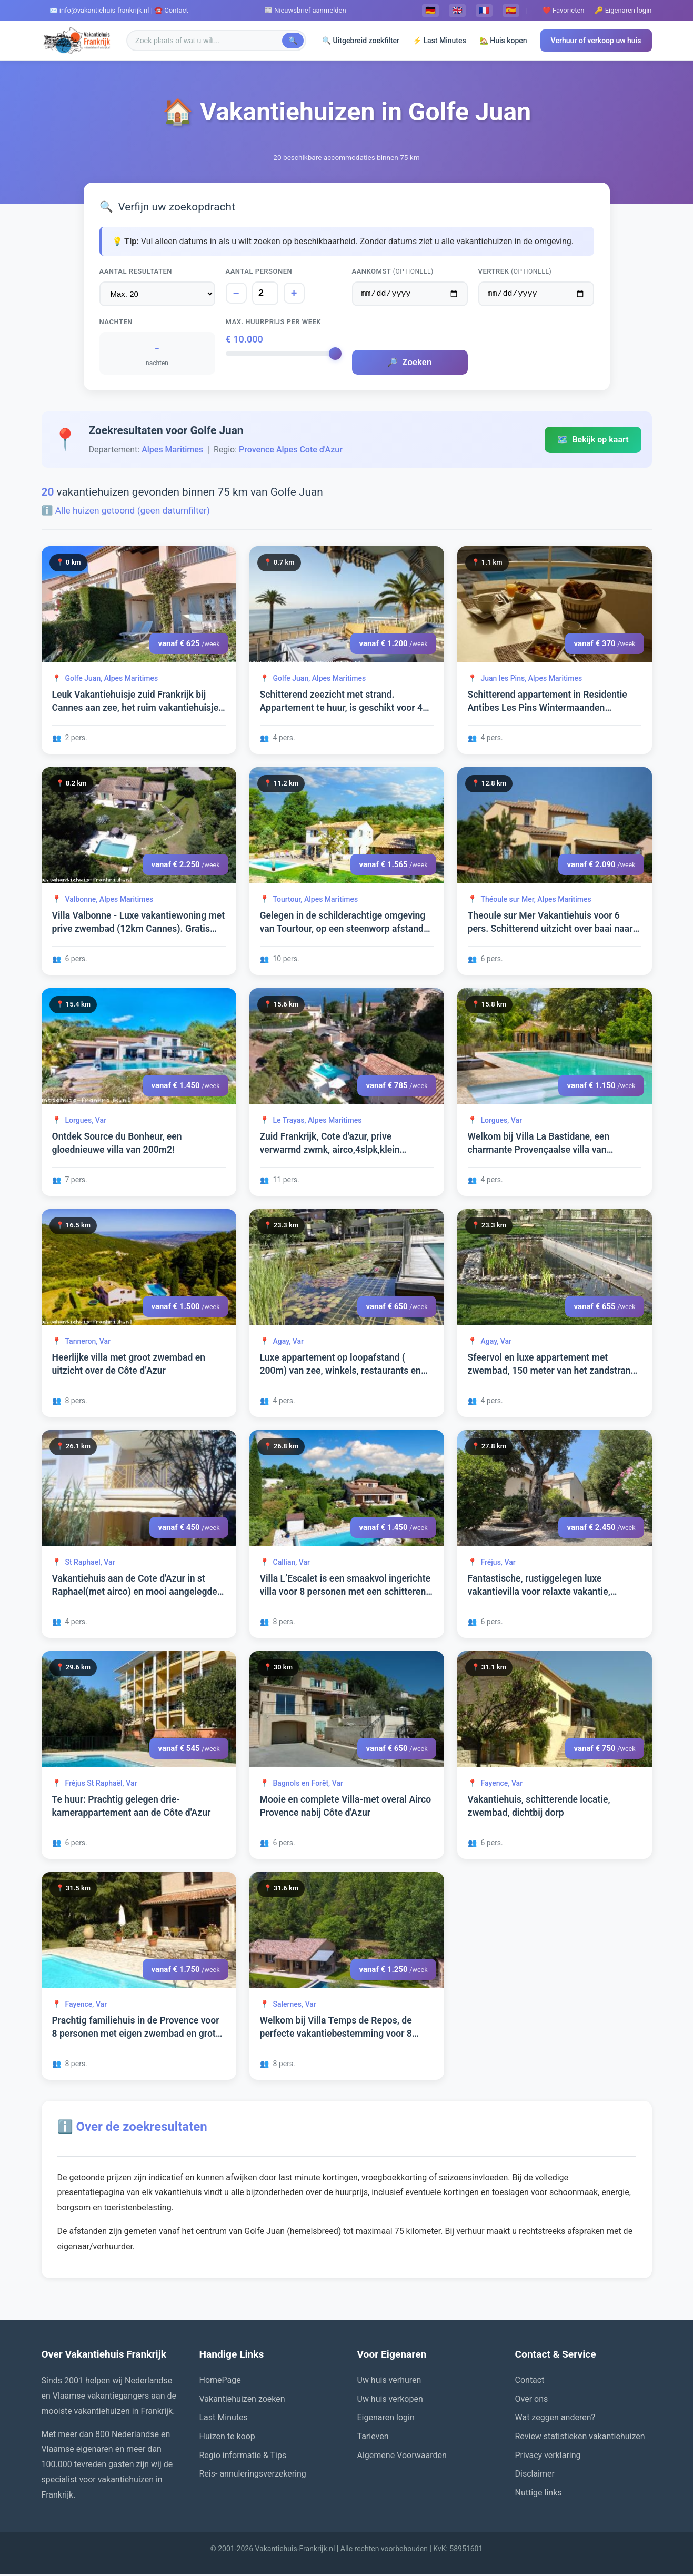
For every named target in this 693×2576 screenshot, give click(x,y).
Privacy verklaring (548, 2457)
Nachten (116, 323)
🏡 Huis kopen (503, 40)
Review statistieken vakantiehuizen (580, 2438)
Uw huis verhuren (389, 2382)
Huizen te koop (227, 2438)
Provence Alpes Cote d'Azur (291, 451)
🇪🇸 (511, 10)
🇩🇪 (430, 10)
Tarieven (373, 2438)
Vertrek (515, 271)
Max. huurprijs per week (274, 323)
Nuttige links (538, 2494)
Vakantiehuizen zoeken (242, 2401)
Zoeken (409, 364)
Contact (530, 2382)
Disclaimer (535, 2475)
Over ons (531, 2401)
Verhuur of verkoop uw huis (596, 40)
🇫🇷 (484, 10)
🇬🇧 (457, 10)
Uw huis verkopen (390, 2401)
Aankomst (393, 271)
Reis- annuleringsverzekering (252, 2475)
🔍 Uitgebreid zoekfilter (360, 40)
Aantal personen (259, 271)
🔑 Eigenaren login (623, 10)
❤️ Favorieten (564, 10)
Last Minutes (223, 2419)
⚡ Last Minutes (439, 40)
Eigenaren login (386, 2419)
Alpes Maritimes (172, 451)
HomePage (220, 2382)
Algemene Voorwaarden (402, 2457)
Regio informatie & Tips (243, 2457)
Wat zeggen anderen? (555, 2419)
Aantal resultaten (136, 271)
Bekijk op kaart (592, 441)
